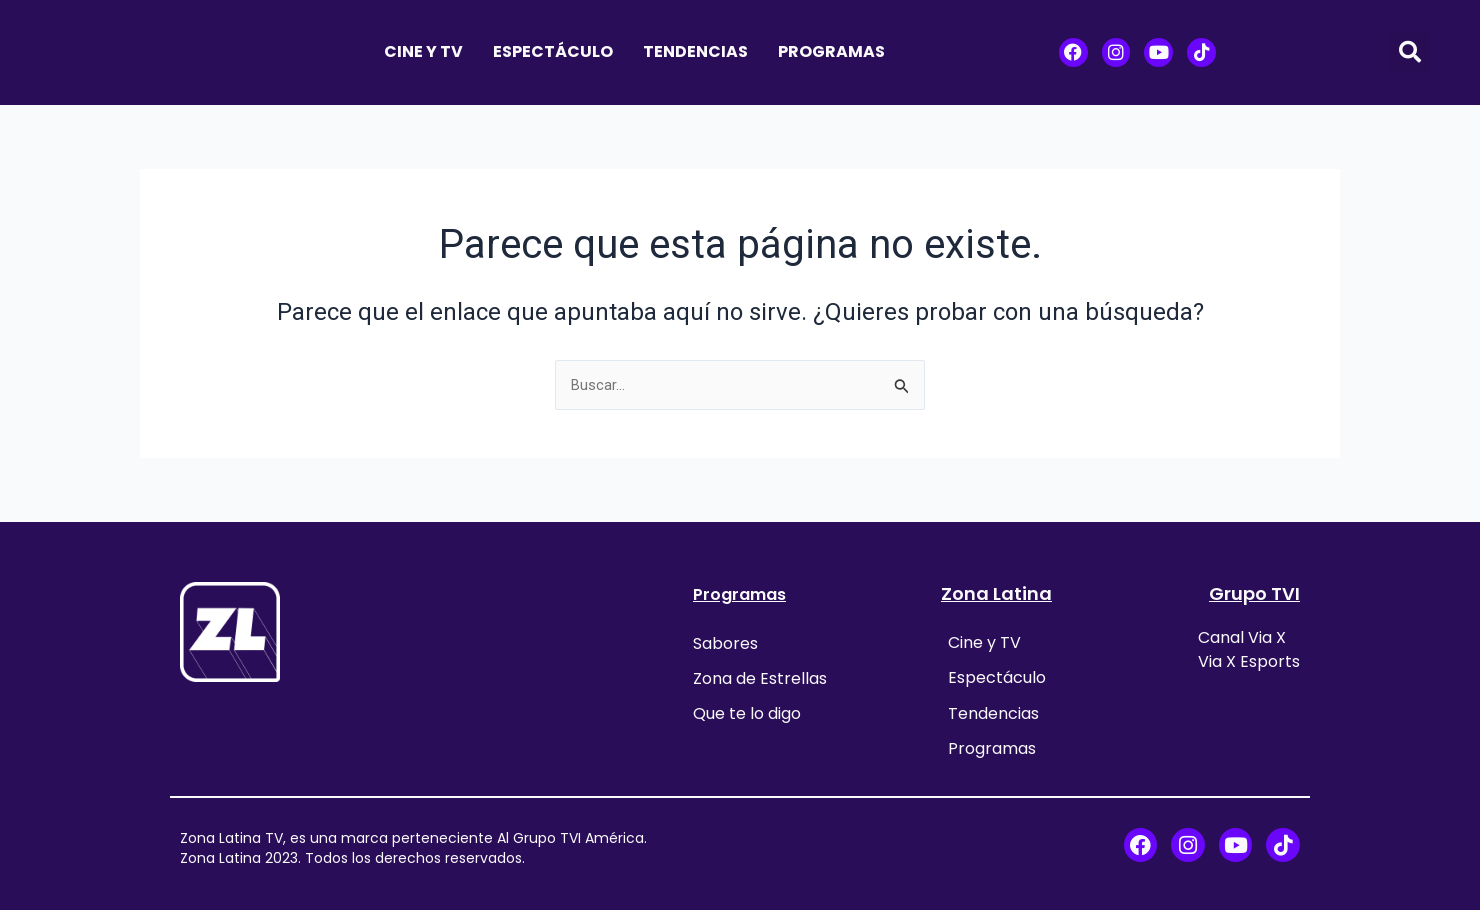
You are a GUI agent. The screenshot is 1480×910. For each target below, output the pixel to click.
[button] (1410, 52)
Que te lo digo (747, 702)
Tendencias (695, 52)
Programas (831, 52)
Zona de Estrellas (760, 672)
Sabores (725, 642)
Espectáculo (553, 52)
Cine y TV (423, 52)
